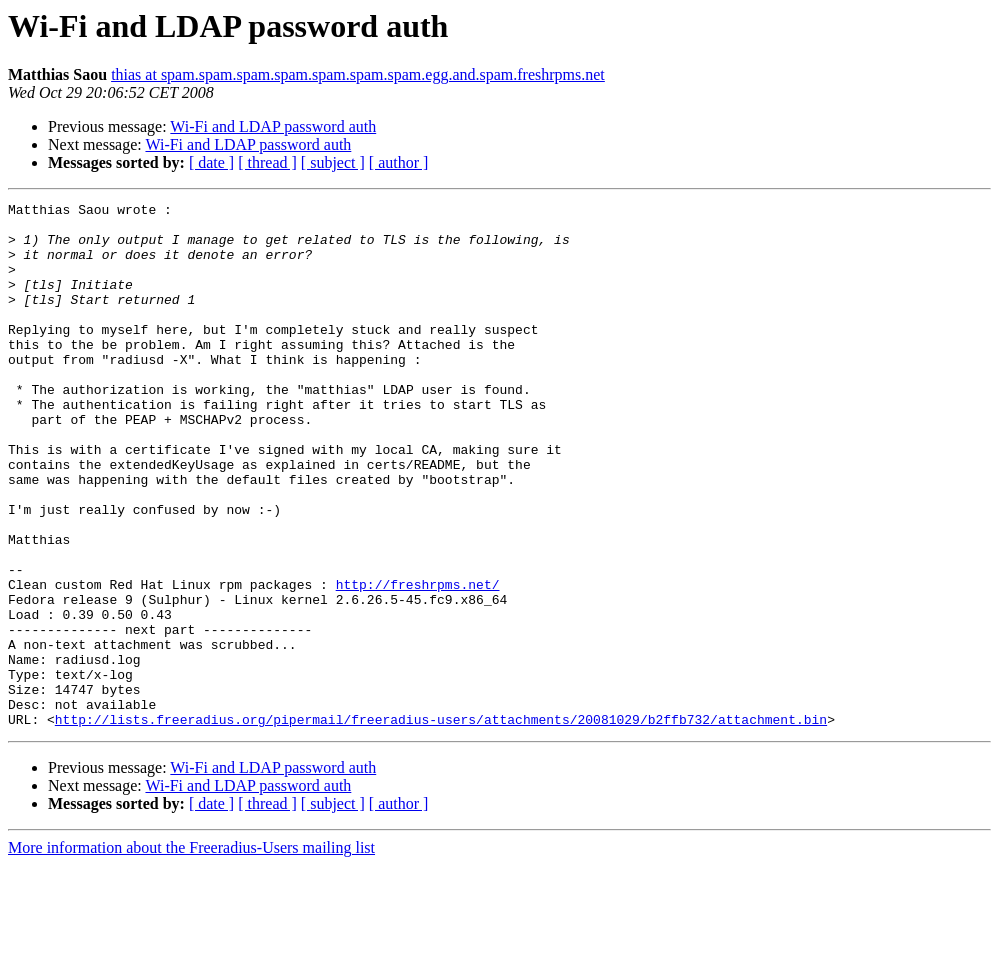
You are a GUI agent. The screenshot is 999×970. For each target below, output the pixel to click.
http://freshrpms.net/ (418, 662)
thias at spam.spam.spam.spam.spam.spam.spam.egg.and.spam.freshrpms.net (358, 74)
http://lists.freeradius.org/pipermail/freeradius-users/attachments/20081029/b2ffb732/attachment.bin (441, 824)
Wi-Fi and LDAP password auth (273, 126)
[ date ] (211, 162)
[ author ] (399, 162)
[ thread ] (267, 162)
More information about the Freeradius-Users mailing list (191, 952)
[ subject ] (333, 162)
